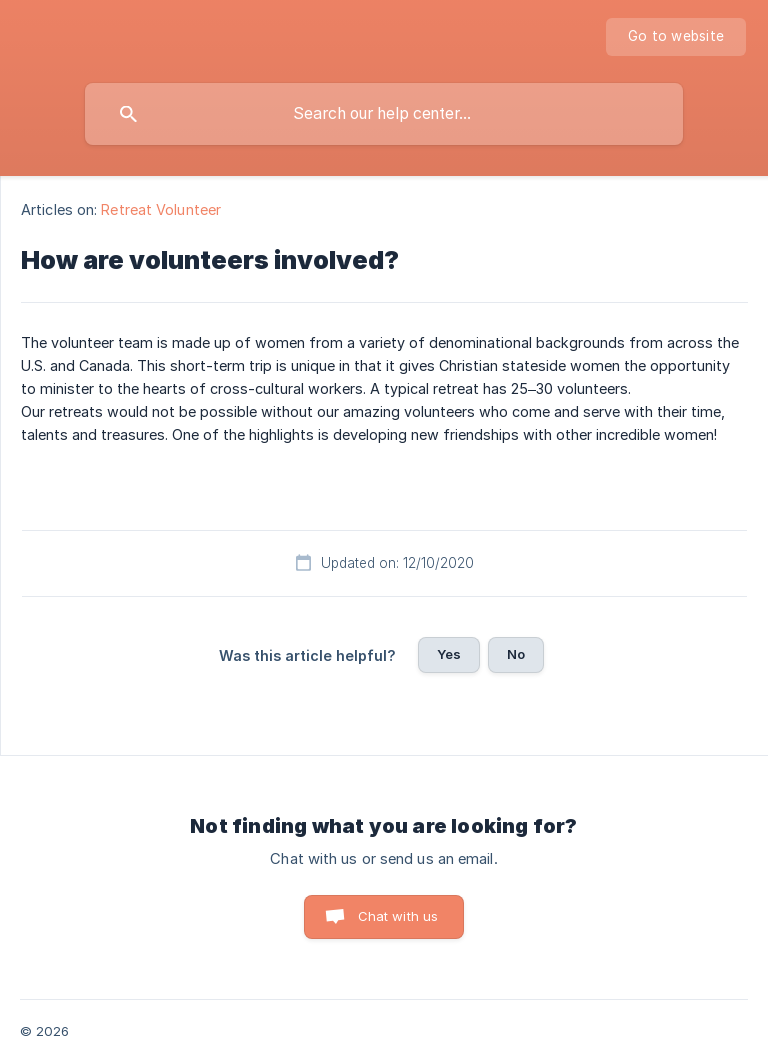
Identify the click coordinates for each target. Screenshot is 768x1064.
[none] (676, 37)
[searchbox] (384, 114)
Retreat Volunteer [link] (161, 209)
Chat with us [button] (398, 916)
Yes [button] (449, 654)
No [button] (516, 654)
